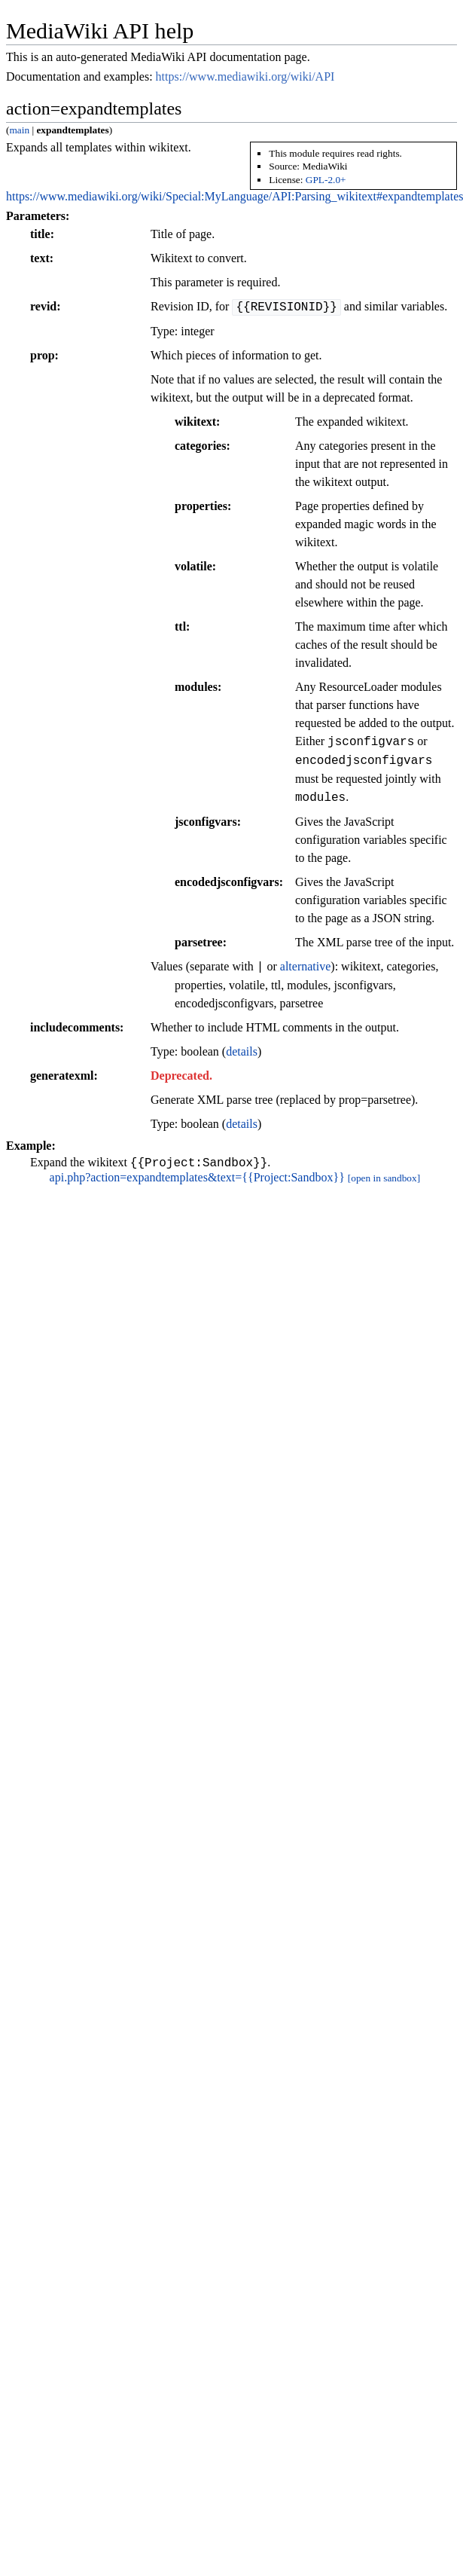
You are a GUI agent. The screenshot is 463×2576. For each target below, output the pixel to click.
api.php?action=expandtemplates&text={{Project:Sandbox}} (197, 1179)
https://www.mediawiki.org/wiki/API (245, 76)
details (241, 1051)
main (19, 130)
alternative (305, 967)
